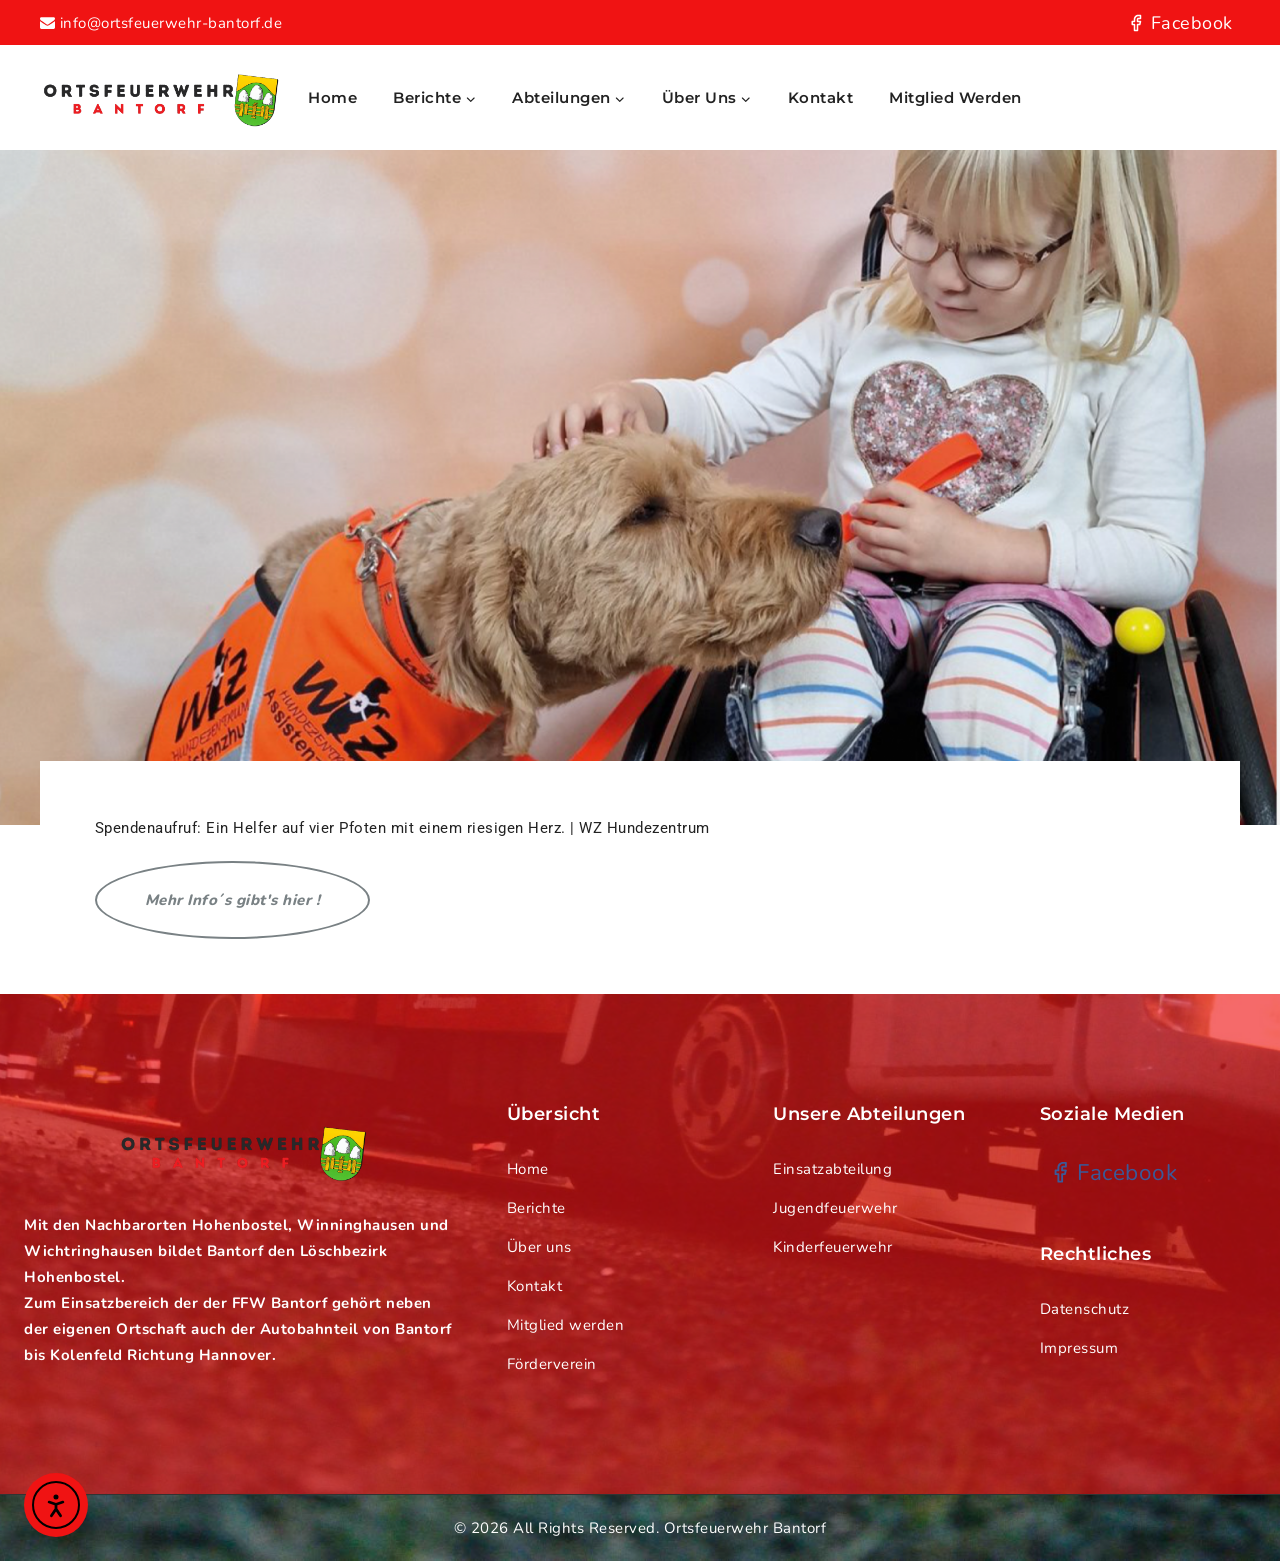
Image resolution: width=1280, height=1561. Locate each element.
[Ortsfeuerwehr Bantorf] (160, 97)
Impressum (1079, 1348)
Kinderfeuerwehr (833, 1247)
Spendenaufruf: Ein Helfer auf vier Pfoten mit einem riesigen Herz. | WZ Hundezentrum (402, 828)
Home (332, 97)
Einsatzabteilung (832, 1169)
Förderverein (552, 1364)
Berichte (536, 1208)
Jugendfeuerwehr (835, 1208)
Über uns (539, 1247)
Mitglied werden (955, 97)
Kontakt (821, 97)
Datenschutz (1085, 1309)
